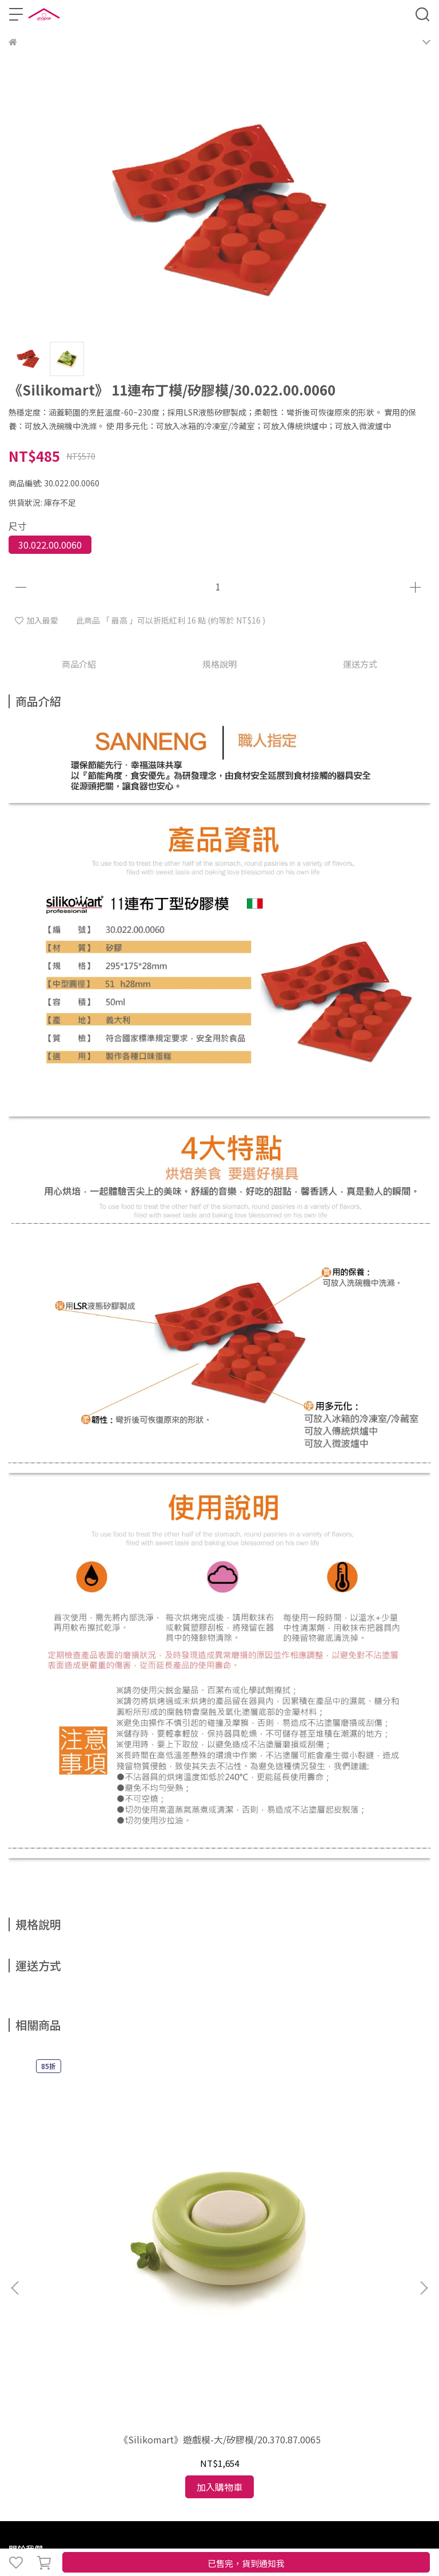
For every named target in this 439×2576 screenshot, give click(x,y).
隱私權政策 (174, 2304)
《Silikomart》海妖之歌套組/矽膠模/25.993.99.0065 (219, 2178)
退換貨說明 (82, 2304)
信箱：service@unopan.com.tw (68, 2403)
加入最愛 (36, 620)
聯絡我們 (253, 2304)
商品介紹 (79, 664)
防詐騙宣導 (128, 2304)
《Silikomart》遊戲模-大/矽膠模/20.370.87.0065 (86, 2178)
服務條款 (215, 2304)
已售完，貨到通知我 (246, 2563)
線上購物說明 (33, 2304)
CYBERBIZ (27, 2532)
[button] (423, 2155)
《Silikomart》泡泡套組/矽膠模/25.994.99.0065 (353, 2178)
